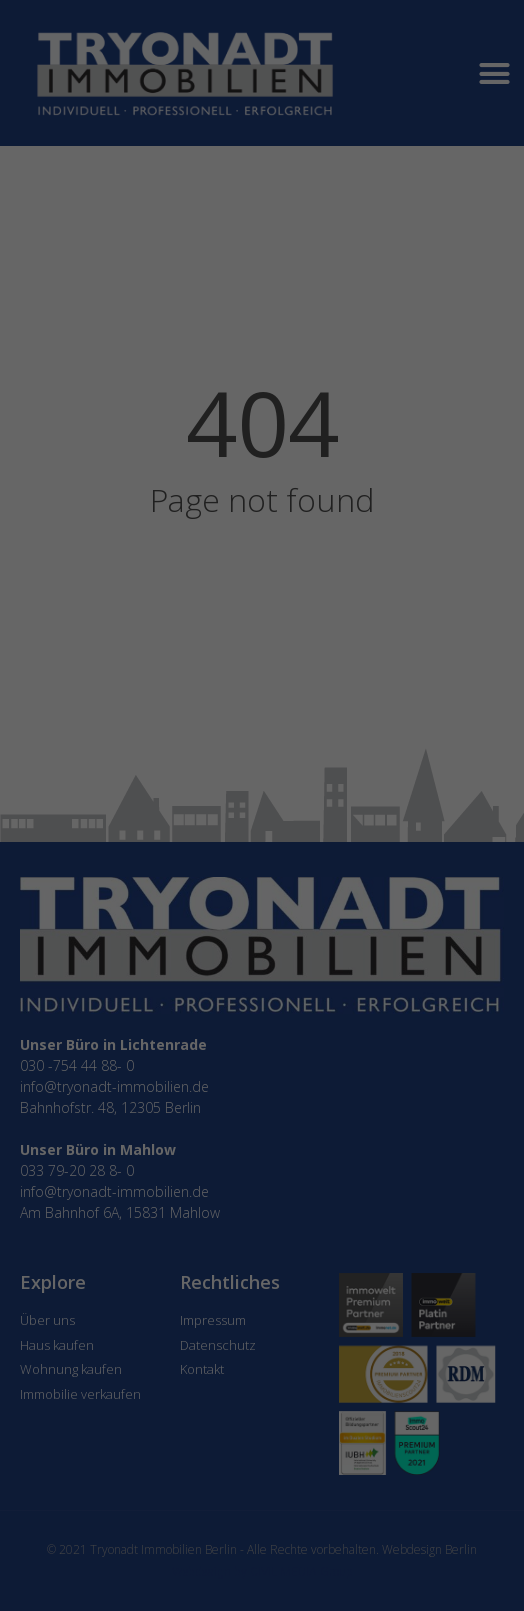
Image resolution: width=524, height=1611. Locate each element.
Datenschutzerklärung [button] (268, 946)
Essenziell (159, 767)
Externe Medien (331, 767)
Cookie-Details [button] (167, 946)
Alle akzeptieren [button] (262, 824)
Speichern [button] (262, 881)
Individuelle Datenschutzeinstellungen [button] (262, 923)
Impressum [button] (363, 946)
